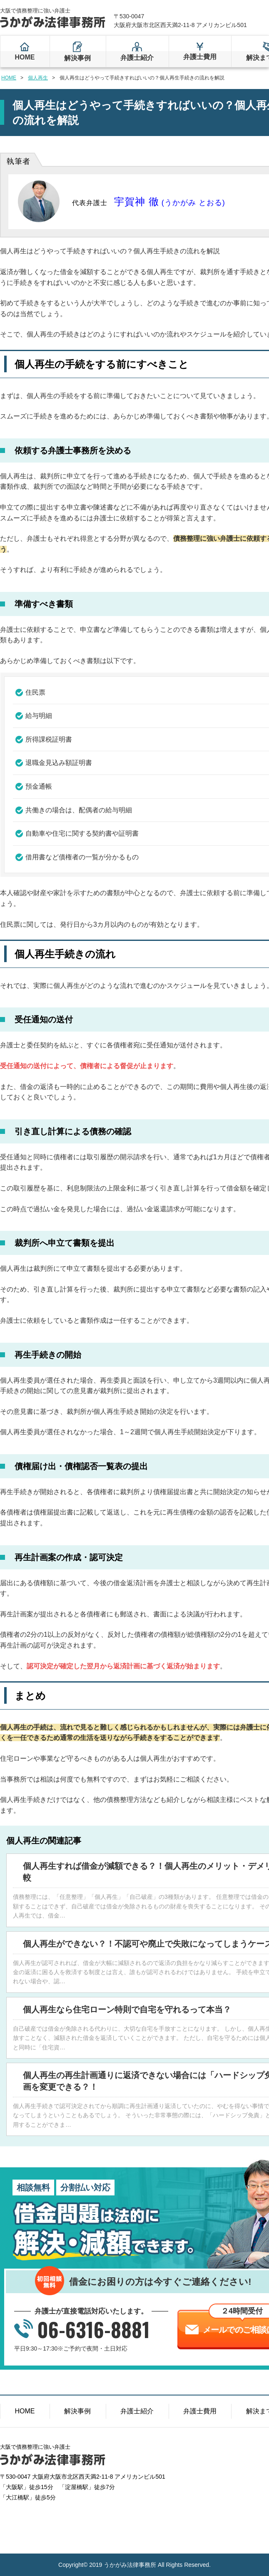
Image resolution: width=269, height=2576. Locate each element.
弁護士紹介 (137, 57)
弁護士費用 (200, 56)
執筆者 (18, 161)
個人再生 (38, 78)
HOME (25, 57)
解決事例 (77, 58)
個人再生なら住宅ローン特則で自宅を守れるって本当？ (127, 2009)
